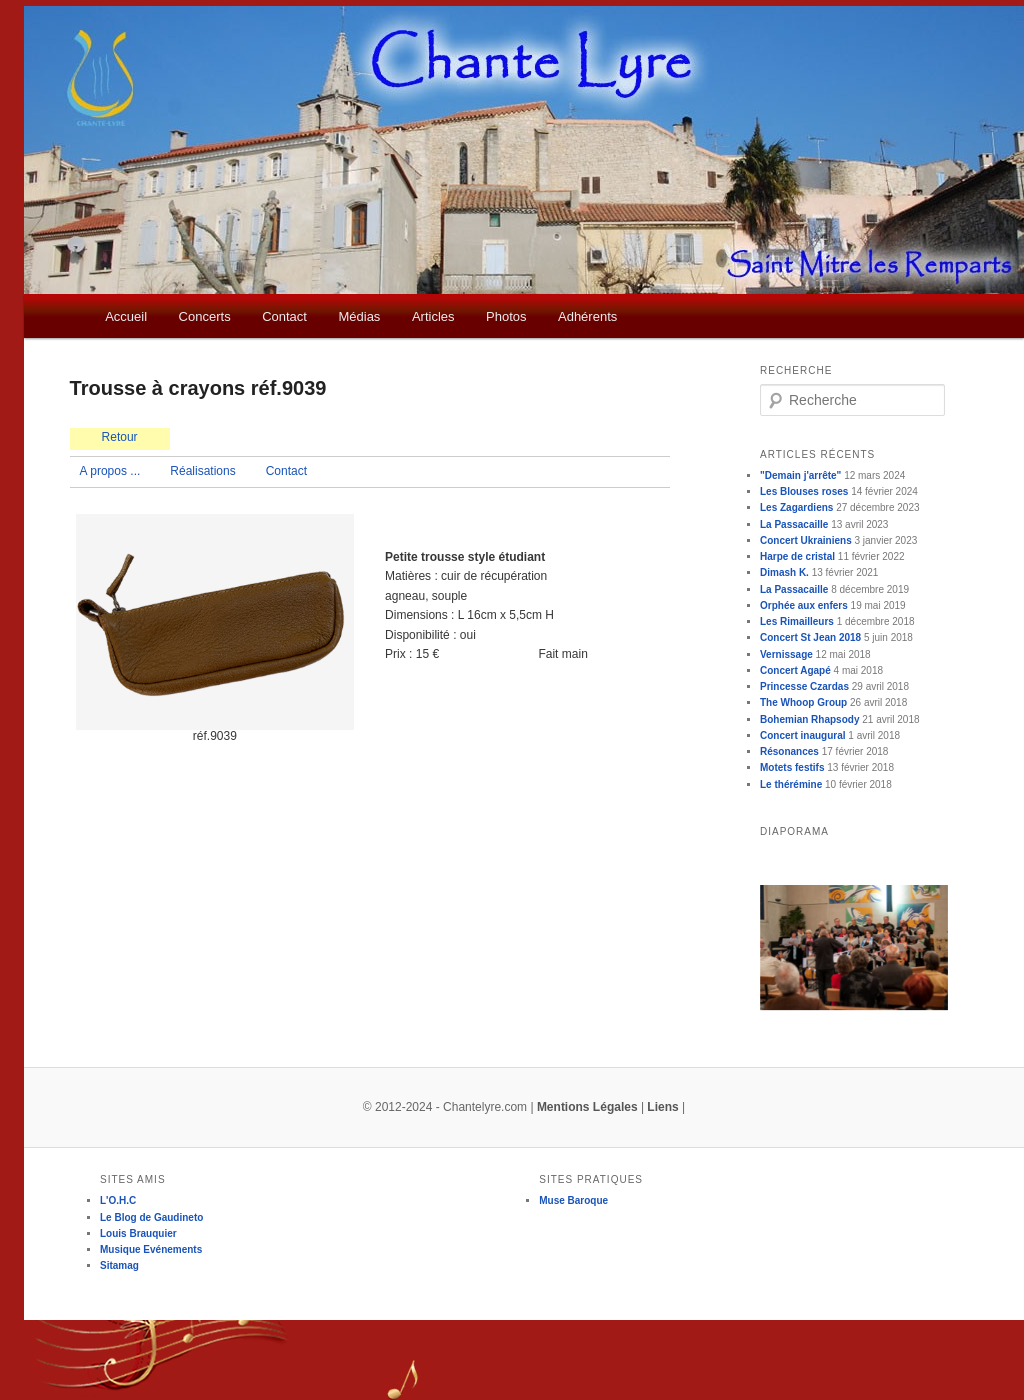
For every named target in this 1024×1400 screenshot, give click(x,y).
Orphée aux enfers (804, 605)
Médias (359, 316)
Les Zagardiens (796, 507)
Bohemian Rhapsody (809, 719)
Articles (433, 316)
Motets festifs (792, 767)
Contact (284, 316)
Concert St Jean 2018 (810, 637)
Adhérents (587, 316)
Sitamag (119, 1265)
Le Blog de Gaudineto (151, 1217)
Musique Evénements (151, 1249)
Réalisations (202, 471)
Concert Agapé (795, 670)
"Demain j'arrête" (800, 475)
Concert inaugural (803, 735)
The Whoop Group (803, 702)
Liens (662, 1107)
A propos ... (110, 471)
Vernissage (786, 654)
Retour (120, 437)
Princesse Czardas (804, 686)
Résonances (789, 751)
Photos (506, 316)
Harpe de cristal (797, 556)
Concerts (205, 316)
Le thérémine (791, 784)
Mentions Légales (587, 1107)
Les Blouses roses (804, 491)
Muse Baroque (573, 1200)
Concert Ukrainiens (806, 540)
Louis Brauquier (138, 1233)
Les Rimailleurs (797, 621)
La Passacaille (794, 524)
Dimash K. (784, 572)
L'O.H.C (118, 1200)
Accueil (126, 316)
